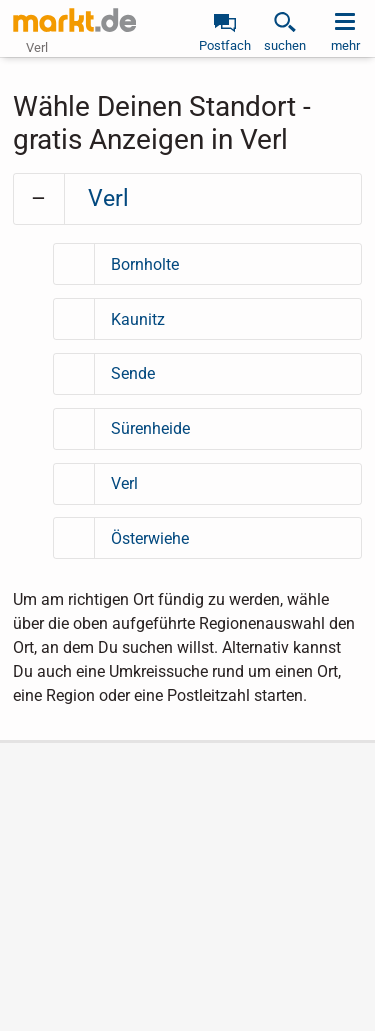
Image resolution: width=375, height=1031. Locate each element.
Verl (108, 198)
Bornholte (145, 264)
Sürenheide (150, 428)
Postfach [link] (225, 45)
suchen (285, 45)
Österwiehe (150, 538)
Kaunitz (138, 319)
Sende (133, 373)
